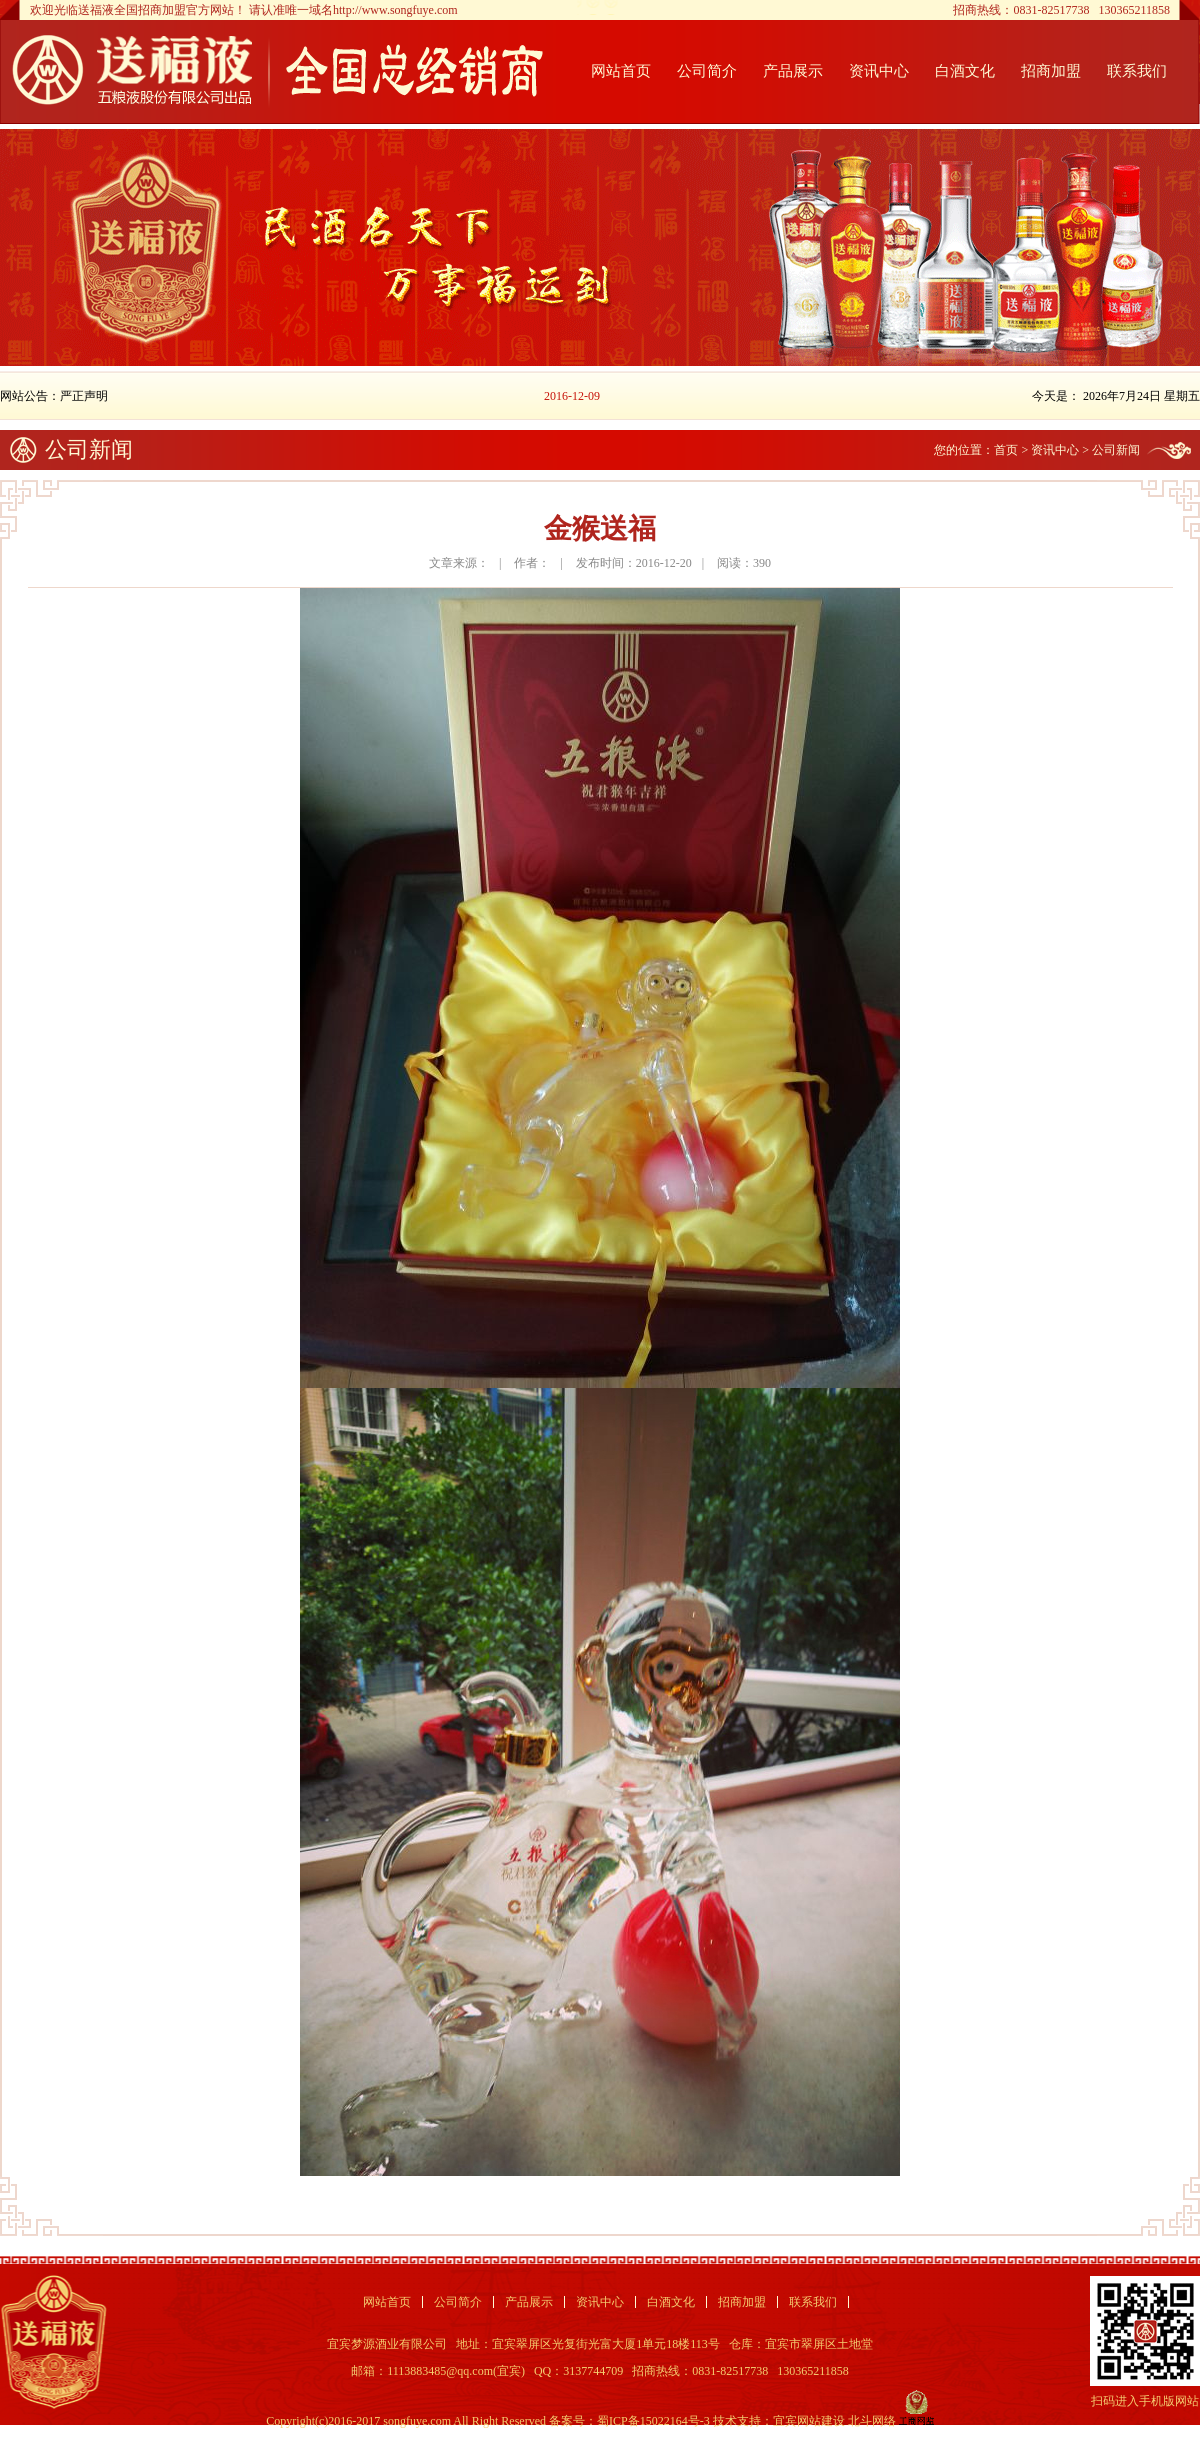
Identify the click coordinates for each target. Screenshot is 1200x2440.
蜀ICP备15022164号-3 (653, 2421)
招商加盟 (1051, 71)
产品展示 (793, 71)
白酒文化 (965, 71)
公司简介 (707, 71)
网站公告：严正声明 (54, 396)
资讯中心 (879, 71)
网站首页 (621, 71)
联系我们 (1137, 71)
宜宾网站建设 (809, 2421)
